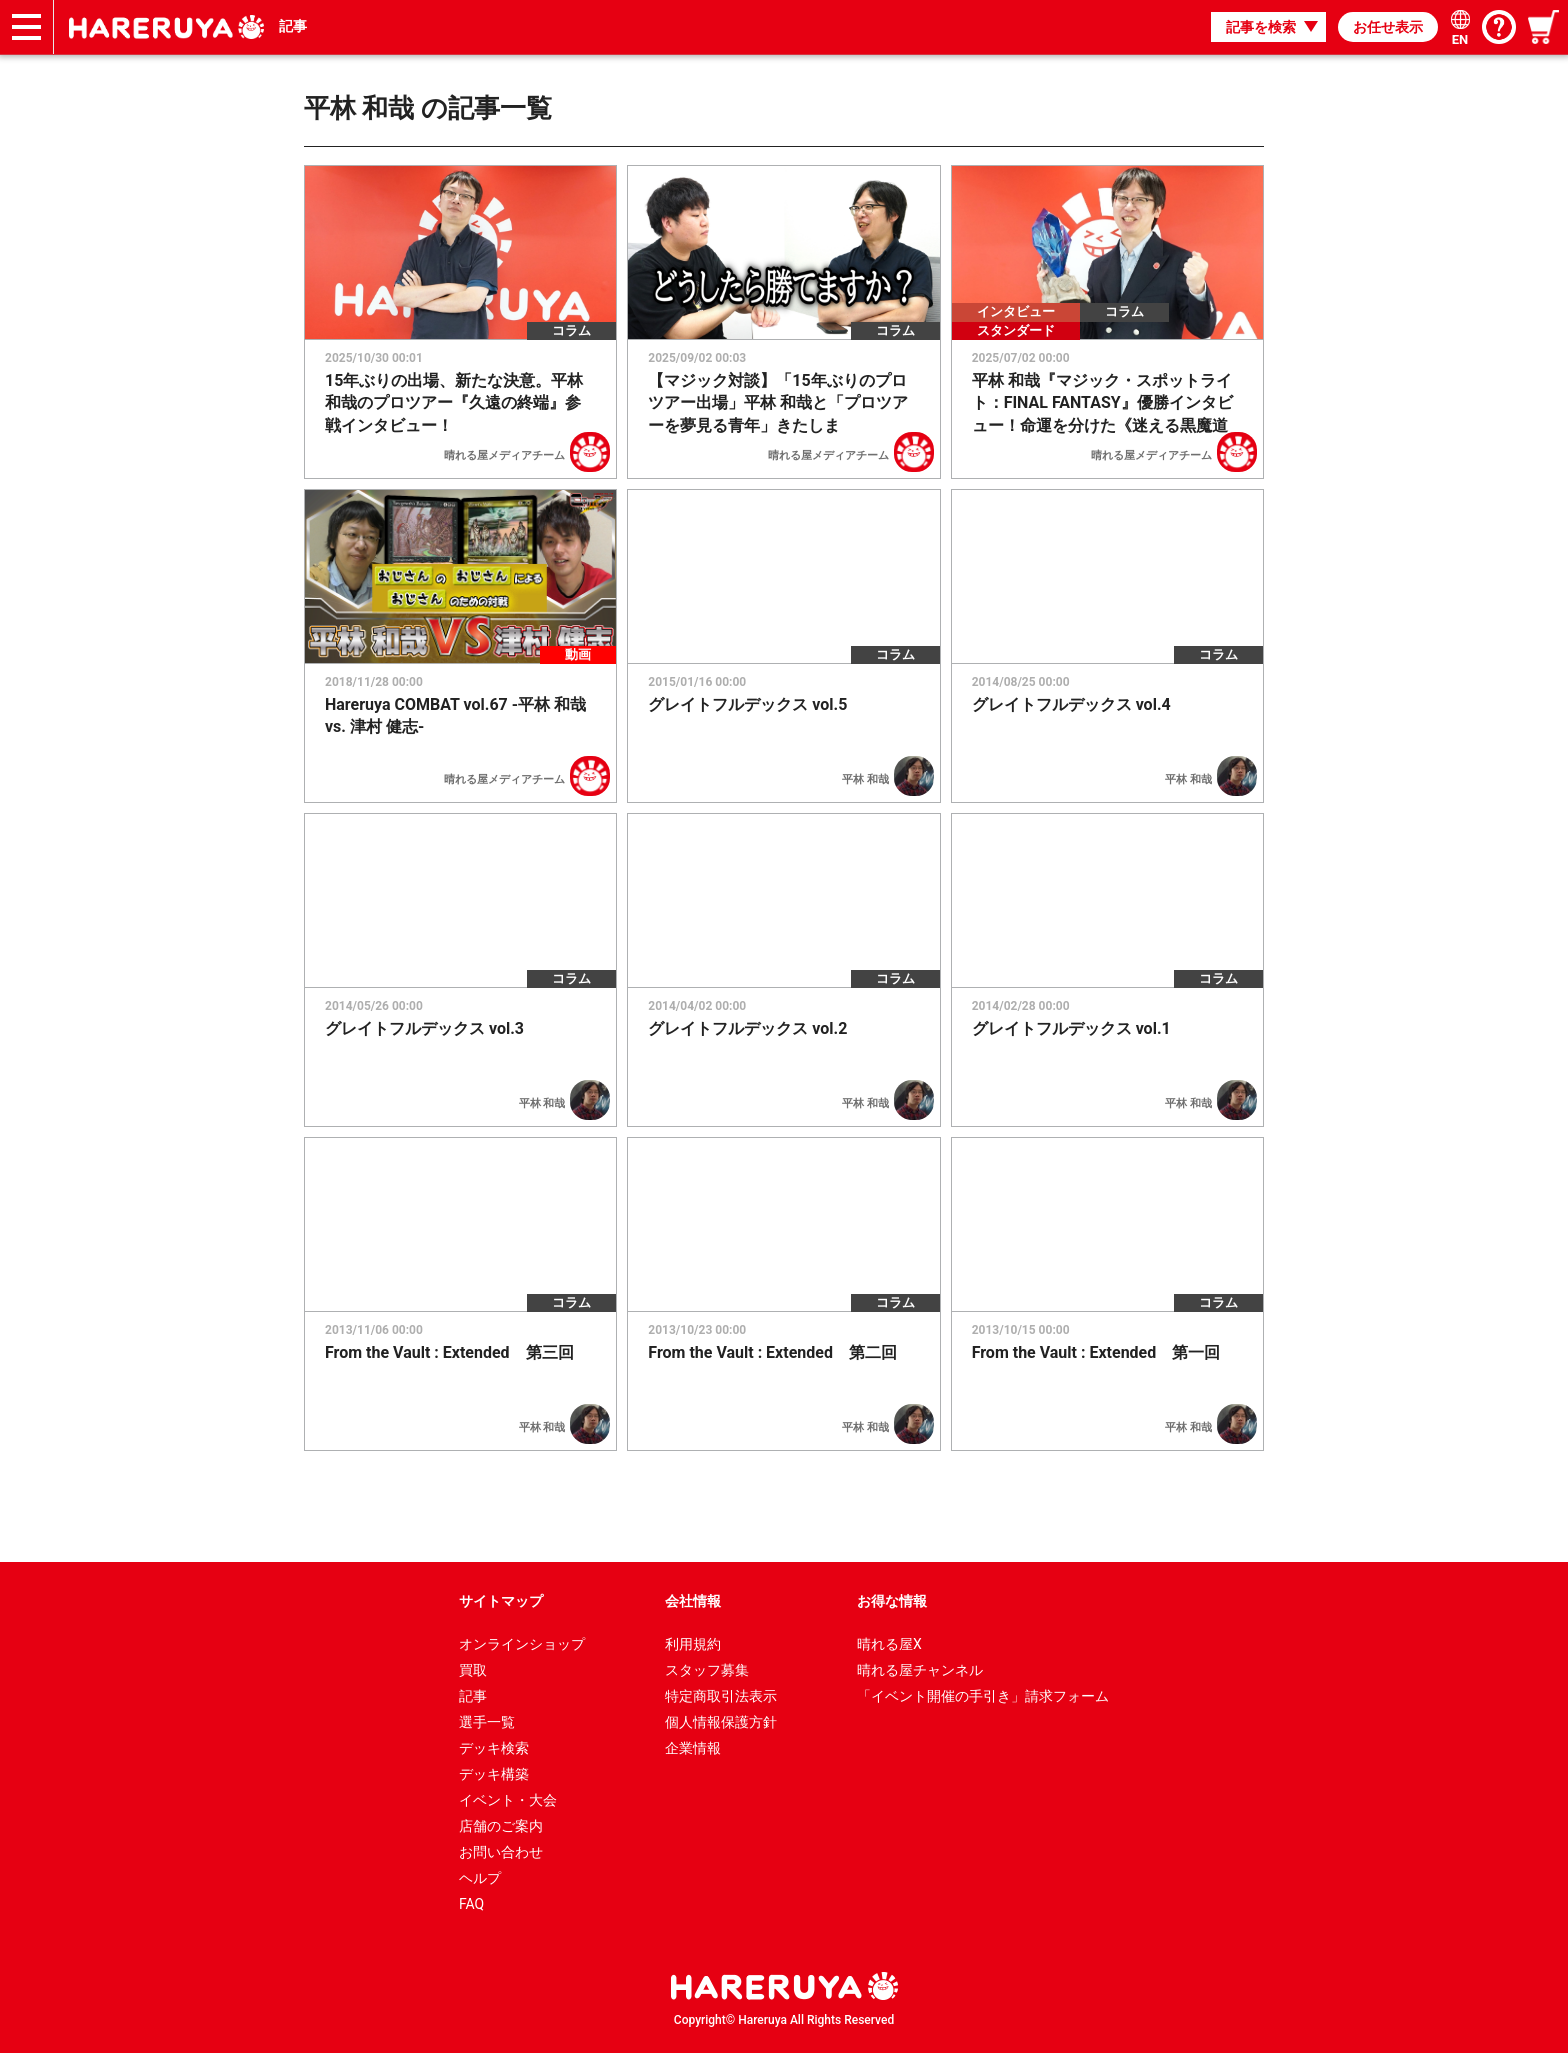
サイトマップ (501, 1601)
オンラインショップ (522, 1644)
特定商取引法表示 (721, 1696)
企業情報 (693, 1748)
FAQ (471, 1904)
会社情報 (693, 1601)
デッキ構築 (494, 1774)
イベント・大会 (508, 1800)
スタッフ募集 (707, 1670)
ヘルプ (480, 1878)
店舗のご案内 (501, 1826)
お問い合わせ (501, 1852)
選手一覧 (487, 1722)
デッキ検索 (494, 1748)
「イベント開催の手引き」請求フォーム (983, 1696)
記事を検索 (1261, 27)
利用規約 (693, 1644)
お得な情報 (892, 1601)
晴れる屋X (889, 1644)
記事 (293, 26)
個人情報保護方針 (721, 1722)
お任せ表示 (1388, 27)
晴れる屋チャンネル (920, 1670)
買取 (473, 1670)
